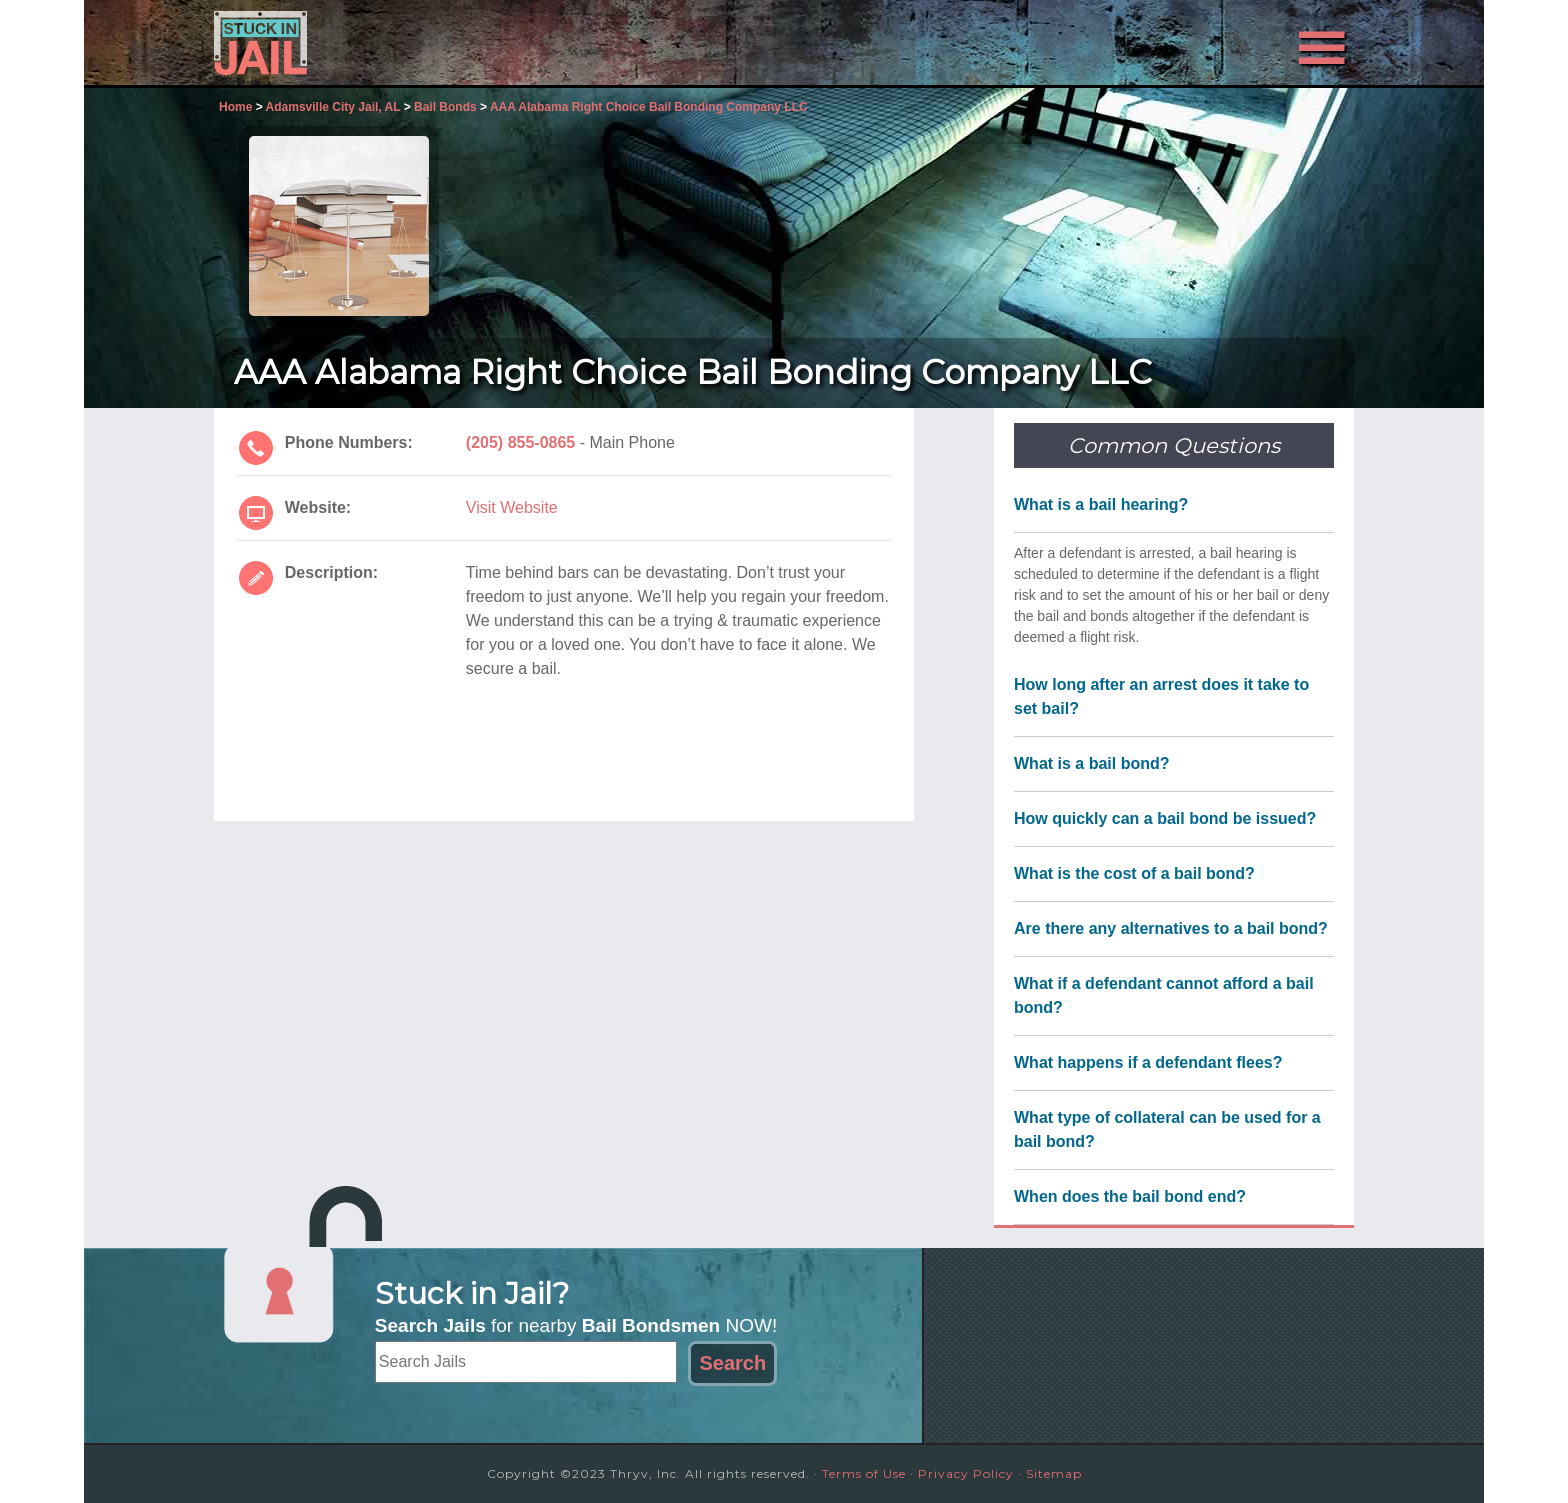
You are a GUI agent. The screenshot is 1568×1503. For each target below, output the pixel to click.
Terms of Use (864, 1473)
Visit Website (512, 507)
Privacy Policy (966, 1473)
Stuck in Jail (394, 43)
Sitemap (1054, 1473)
